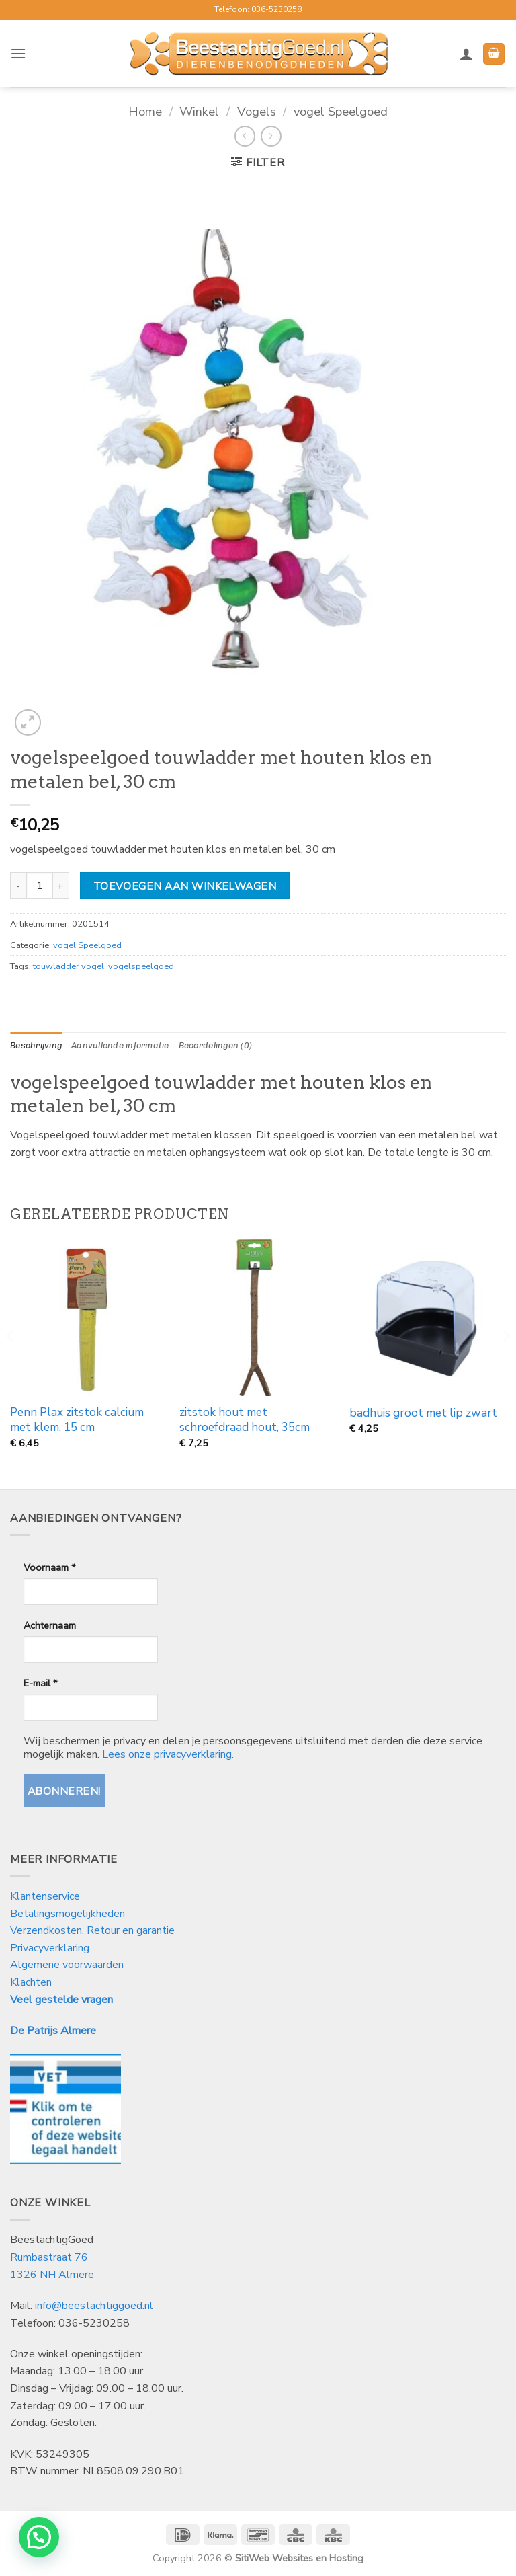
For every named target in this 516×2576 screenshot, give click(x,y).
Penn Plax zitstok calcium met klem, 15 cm (77, 1420)
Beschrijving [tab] (36, 1045)
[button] (18, 53)
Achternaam (50, 1625)
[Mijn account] (466, 54)
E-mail (40, 1683)
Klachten (31, 1982)
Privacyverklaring (49, 1948)
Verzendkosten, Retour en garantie (92, 1930)
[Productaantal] (39, 885)
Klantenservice (46, 1896)
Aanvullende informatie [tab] (120, 1045)
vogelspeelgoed (141, 966)
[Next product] (244, 136)
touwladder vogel (68, 966)
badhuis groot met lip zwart (423, 1413)
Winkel (199, 111)
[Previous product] (271, 136)
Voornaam (49, 1567)
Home (145, 111)
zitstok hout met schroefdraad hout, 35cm (244, 1420)
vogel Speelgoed (341, 111)
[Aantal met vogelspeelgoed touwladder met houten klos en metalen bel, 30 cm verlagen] (18, 885)
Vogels (256, 111)
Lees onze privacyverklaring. (168, 1754)
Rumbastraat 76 (49, 2257)
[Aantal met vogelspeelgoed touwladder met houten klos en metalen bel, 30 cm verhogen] (61, 885)
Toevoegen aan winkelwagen (185, 886)
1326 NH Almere (52, 2274)
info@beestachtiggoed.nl (94, 2305)
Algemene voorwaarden (67, 1964)
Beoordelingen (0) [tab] (215, 1045)
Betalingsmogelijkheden (67, 1913)
